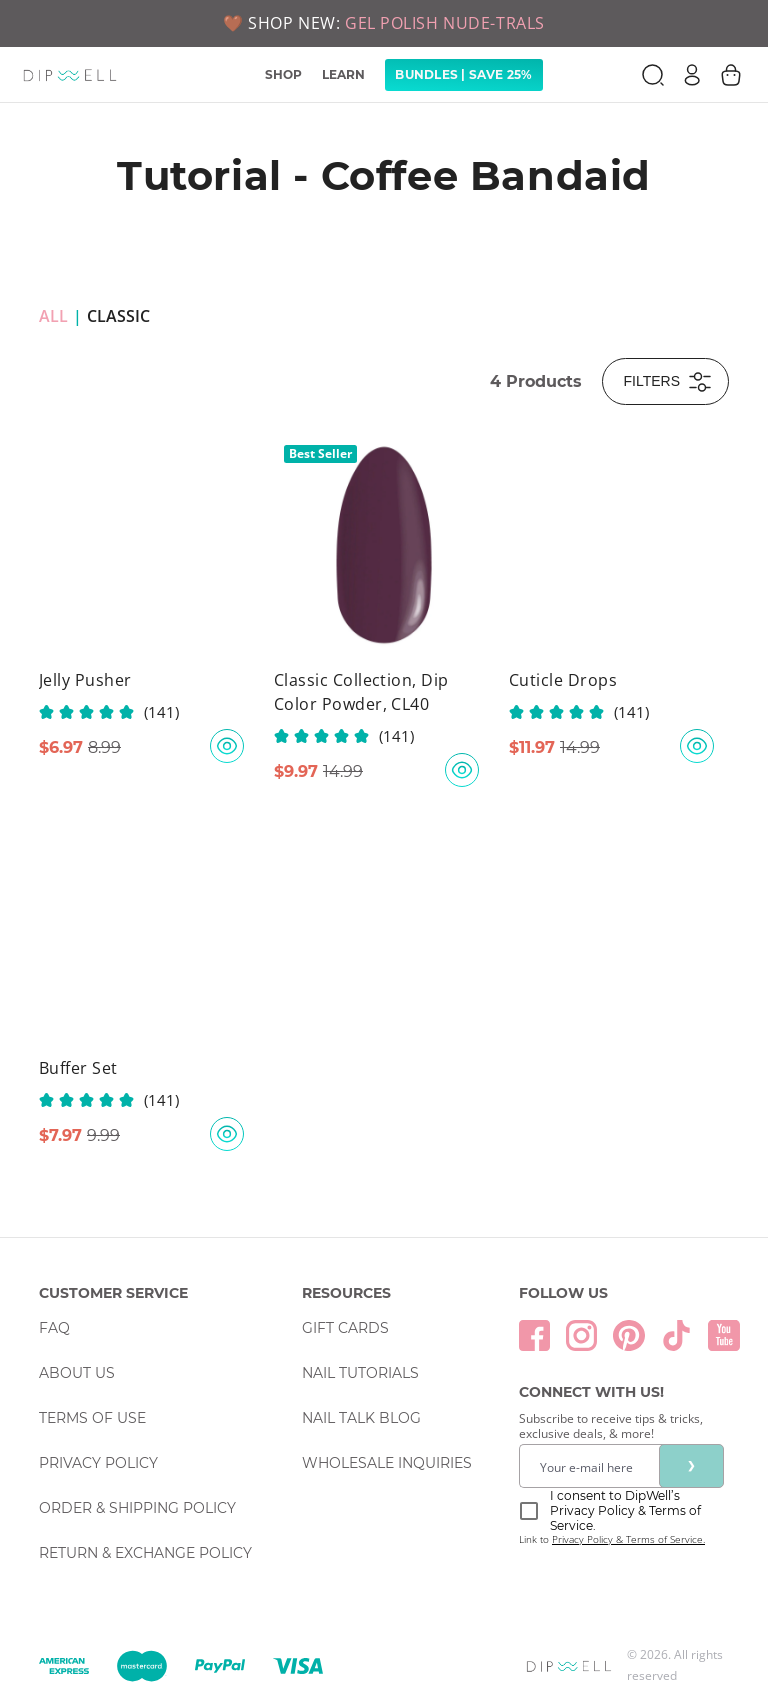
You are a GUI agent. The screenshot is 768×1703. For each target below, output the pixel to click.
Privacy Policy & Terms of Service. (628, 1539)
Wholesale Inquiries (387, 1463)
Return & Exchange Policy (145, 1553)
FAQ (54, 1328)
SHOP (283, 74)
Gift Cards (345, 1328)
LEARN (343, 74)
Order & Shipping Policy (137, 1508)
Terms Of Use (92, 1418)
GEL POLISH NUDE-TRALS (445, 23)
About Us (77, 1373)
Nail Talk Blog (361, 1418)
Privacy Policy (98, 1463)
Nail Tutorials (360, 1373)
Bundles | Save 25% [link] (463, 74)
